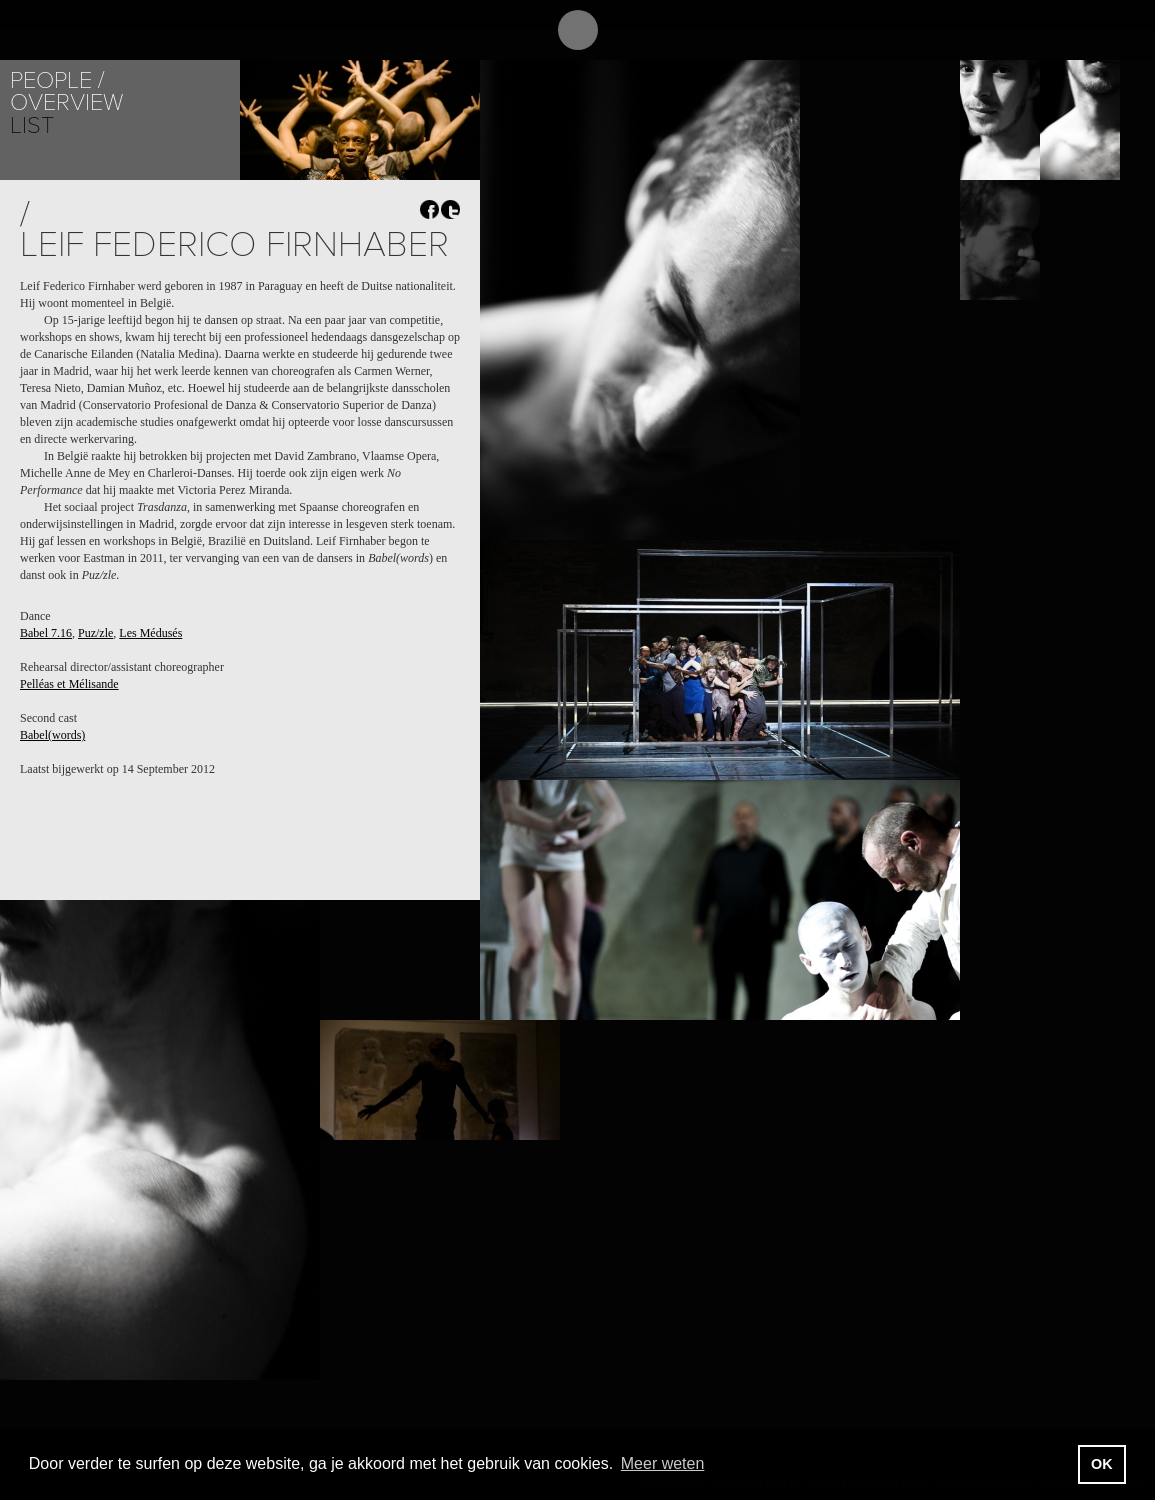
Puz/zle (95, 633)
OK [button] (1102, 1464)
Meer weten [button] (663, 1463)
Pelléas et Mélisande (69, 684)
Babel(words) (52, 735)
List (32, 125)
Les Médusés (150, 633)
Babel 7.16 (46, 633)
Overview (66, 102)
